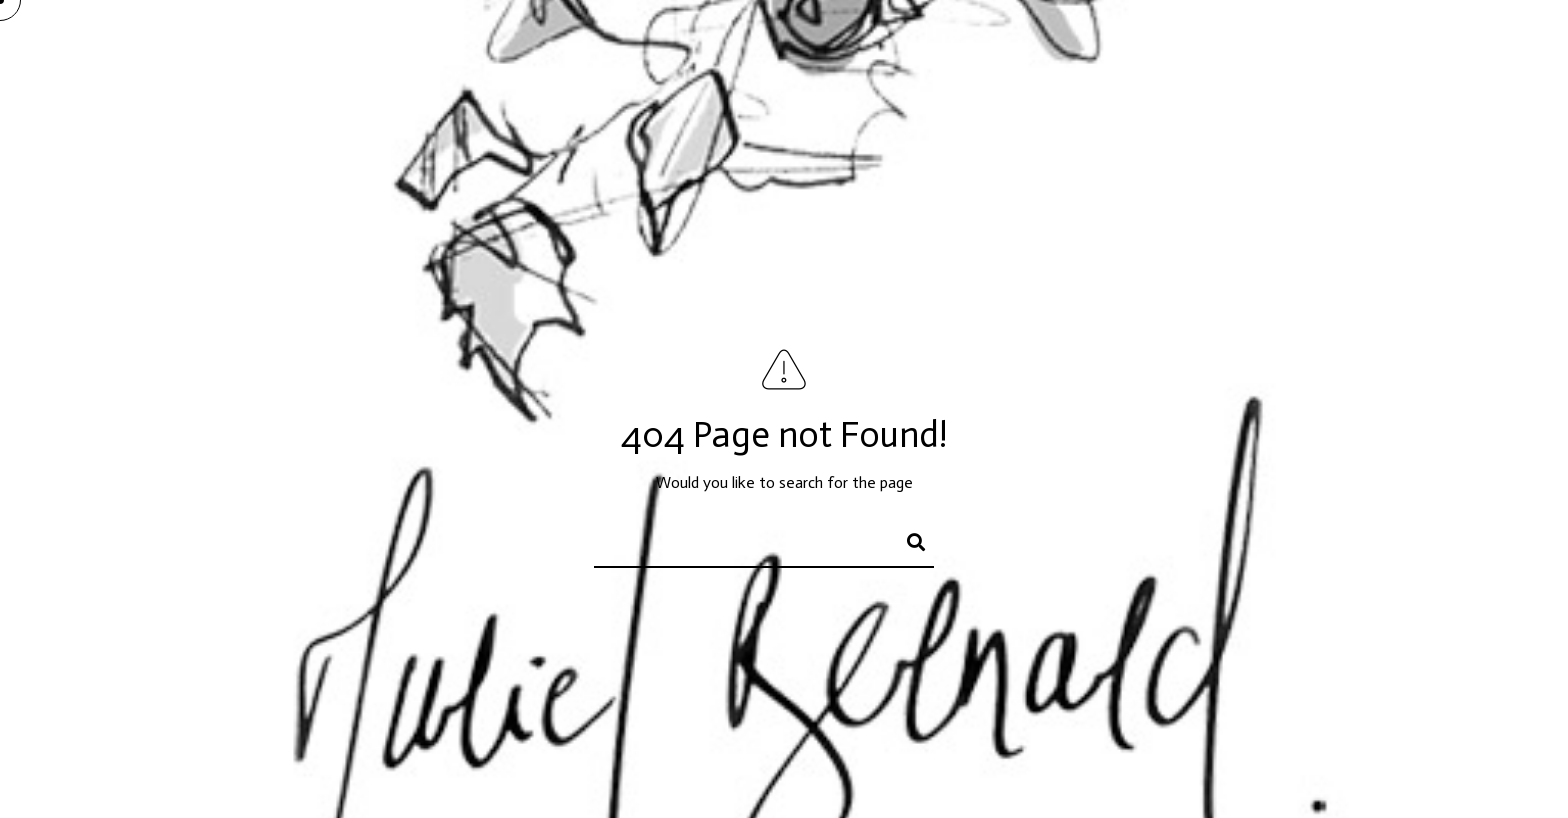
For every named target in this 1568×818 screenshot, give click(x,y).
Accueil (905, 50)
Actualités (1366, 50)
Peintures (1005, 50)
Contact (1471, 50)
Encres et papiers (1137, 50)
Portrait (1264, 50)
